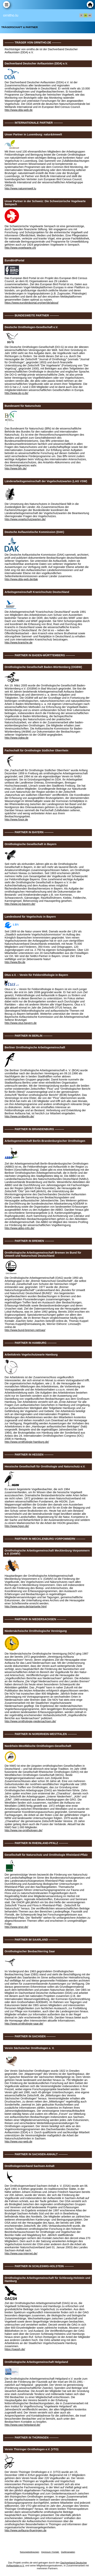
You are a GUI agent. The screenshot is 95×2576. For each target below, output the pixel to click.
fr (81, 15)
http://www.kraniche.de (18, 642)
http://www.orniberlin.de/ (19, 1116)
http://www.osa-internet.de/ (21, 2253)
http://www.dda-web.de (19, 110)
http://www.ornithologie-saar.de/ (24, 2023)
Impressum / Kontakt (50, 2552)
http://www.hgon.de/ (17, 1526)
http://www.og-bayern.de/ (20, 903)
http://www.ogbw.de (16, 737)
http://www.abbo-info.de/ (19, 1228)
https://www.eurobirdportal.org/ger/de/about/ (31, 302)
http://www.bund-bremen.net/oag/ (25, 1330)
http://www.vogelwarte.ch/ (20, 247)
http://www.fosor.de (16, 819)
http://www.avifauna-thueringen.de (26, 2530)
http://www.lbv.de (15, 962)
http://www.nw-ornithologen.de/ (23, 1830)
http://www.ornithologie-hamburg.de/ (27, 1441)
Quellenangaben (68, 2552)
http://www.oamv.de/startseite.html (26, 1606)
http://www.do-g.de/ (16, 393)
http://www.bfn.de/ (16, 468)
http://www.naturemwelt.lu (20, 188)
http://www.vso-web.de (18, 2141)
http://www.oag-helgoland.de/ (22, 2424)
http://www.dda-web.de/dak (21, 579)
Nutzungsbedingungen (29, 2552)
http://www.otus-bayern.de (21, 1023)
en (90, 15)
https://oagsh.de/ (15, 2349)
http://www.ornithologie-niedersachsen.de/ (30, 1721)
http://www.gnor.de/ (16, 1926)
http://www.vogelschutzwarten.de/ (25, 519)
